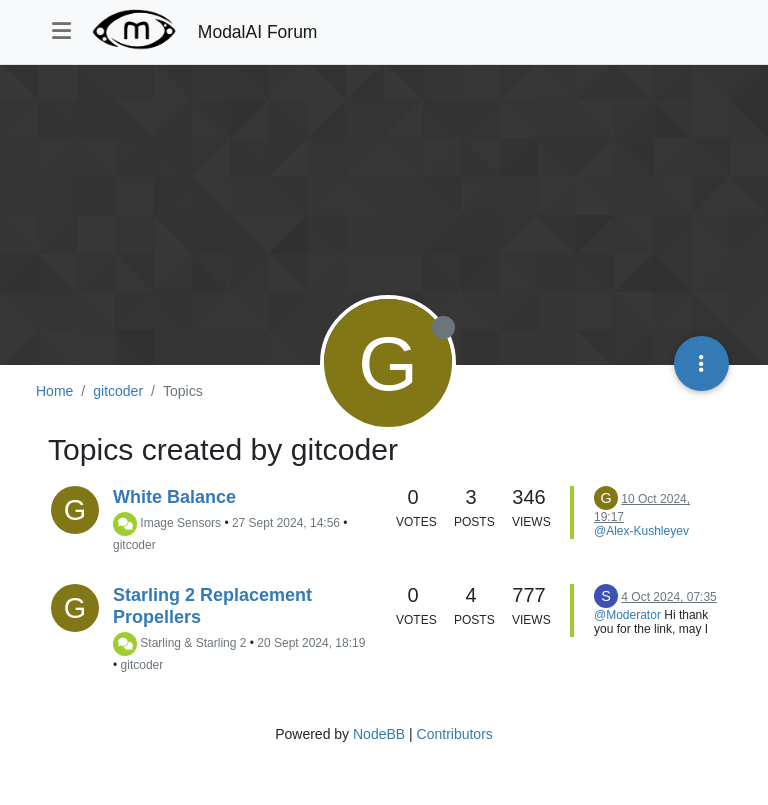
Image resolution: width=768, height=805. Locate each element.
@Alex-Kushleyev (641, 531)
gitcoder (134, 545)
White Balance (174, 497)
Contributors (455, 734)
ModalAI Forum (258, 32)
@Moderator (627, 615)
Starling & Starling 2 (193, 643)
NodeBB (379, 734)
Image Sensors (180, 523)
